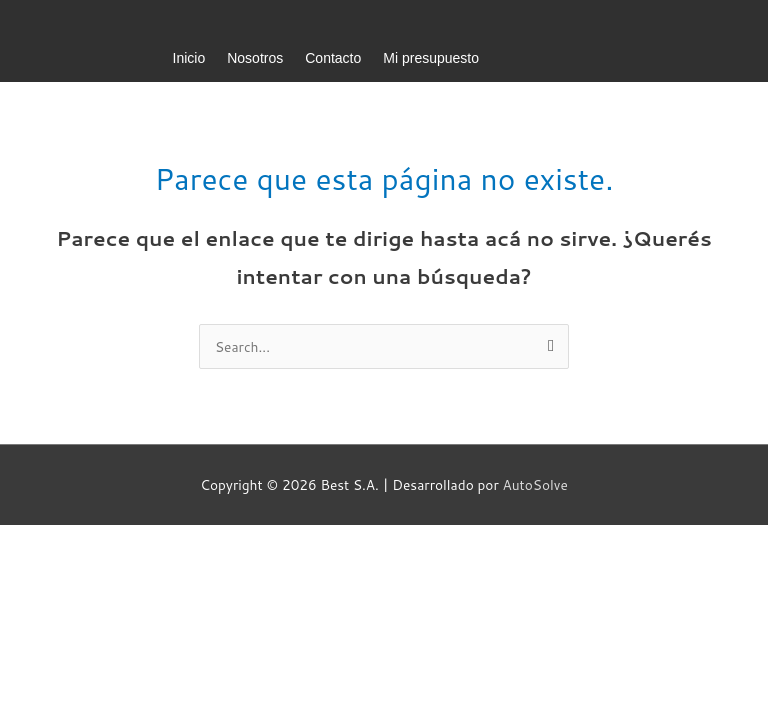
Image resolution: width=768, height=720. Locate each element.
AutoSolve (535, 484)
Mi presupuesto (431, 58)
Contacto (333, 58)
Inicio (189, 58)
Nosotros (255, 58)
